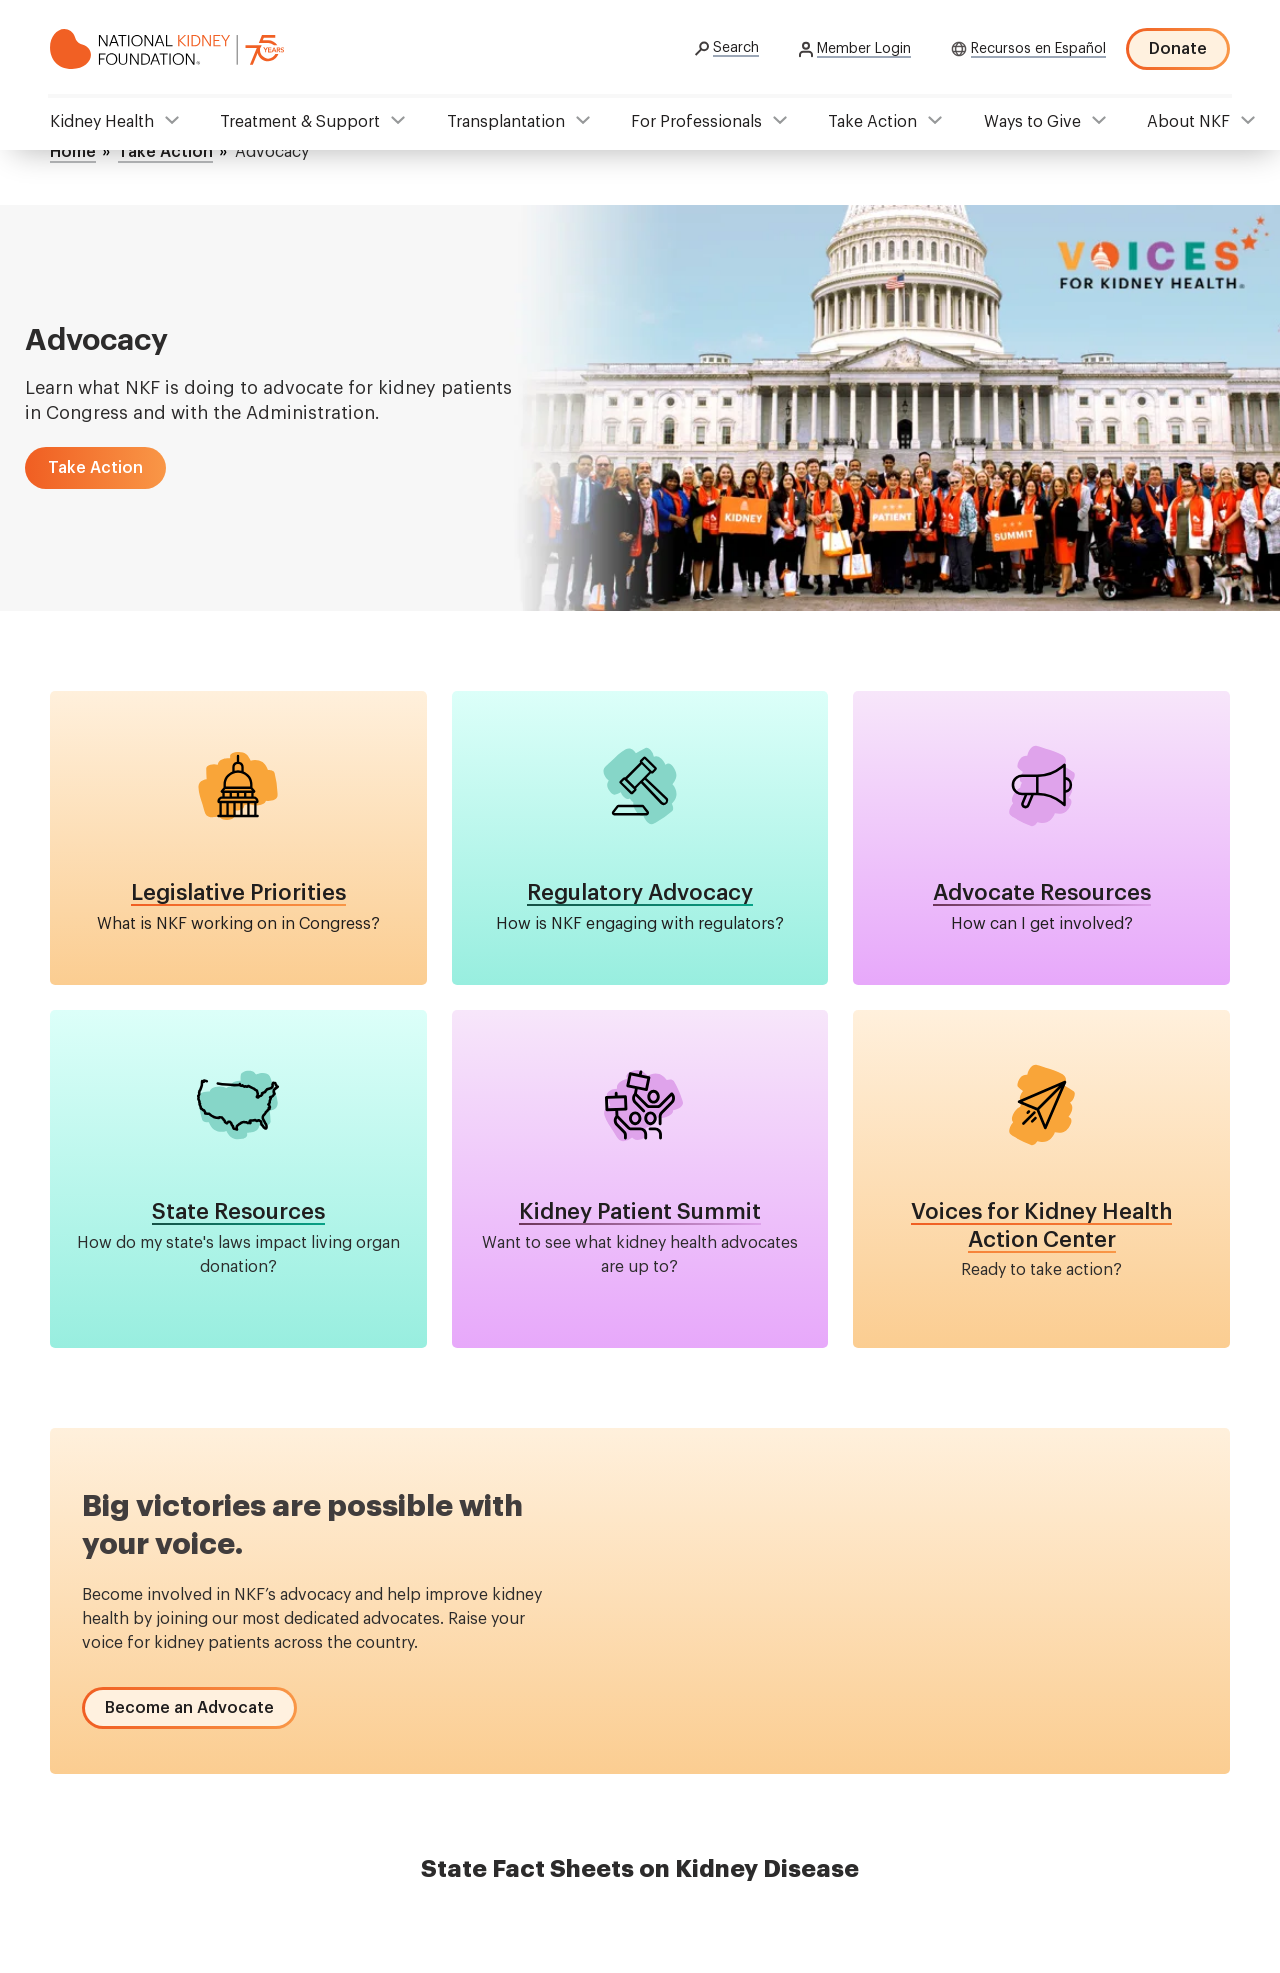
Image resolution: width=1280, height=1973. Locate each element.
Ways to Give (1032, 122)
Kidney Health (102, 122)
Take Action (872, 122)
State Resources (238, 1212)
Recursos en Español (1038, 49)
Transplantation (506, 122)
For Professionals (696, 122)
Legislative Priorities (238, 893)
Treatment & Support (300, 122)
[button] (95, 468)
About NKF (1188, 122)
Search (736, 48)
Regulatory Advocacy (640, 893)
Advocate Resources (1042, 893)
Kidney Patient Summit (640, 1212)
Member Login (864, 49)
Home (73, 152)
